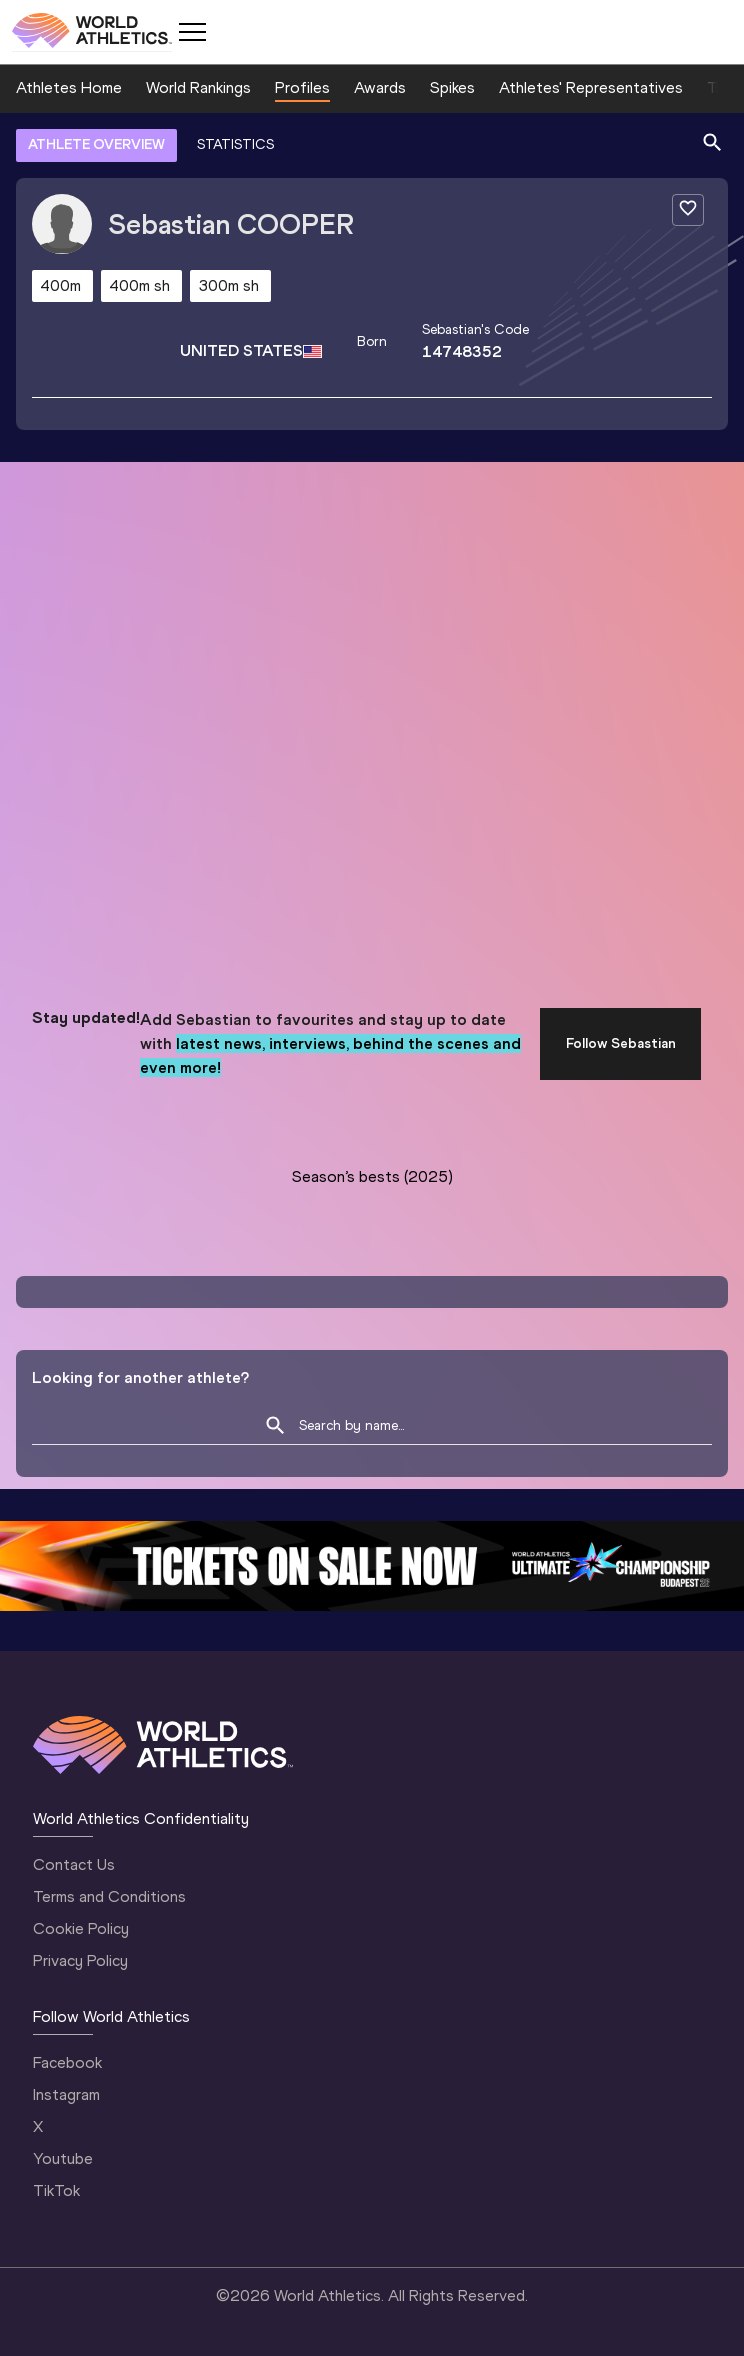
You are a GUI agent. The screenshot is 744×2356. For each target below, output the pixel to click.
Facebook (67, 2062)
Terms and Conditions (109, 1896)
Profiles (302, 87)
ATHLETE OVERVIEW (96, 144)
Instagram (66, 2094)
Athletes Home (69, 87)
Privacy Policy (80, 1960)
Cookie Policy (81, 1928)
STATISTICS (235, 144)
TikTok (56, 2190)
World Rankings (198, 87)
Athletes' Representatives (591, 87)
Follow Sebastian (621, 1043)
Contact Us (74, 1864)
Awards (380, 87)
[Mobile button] (192, 32)
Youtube (63, 2158)
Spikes (452, 87)
